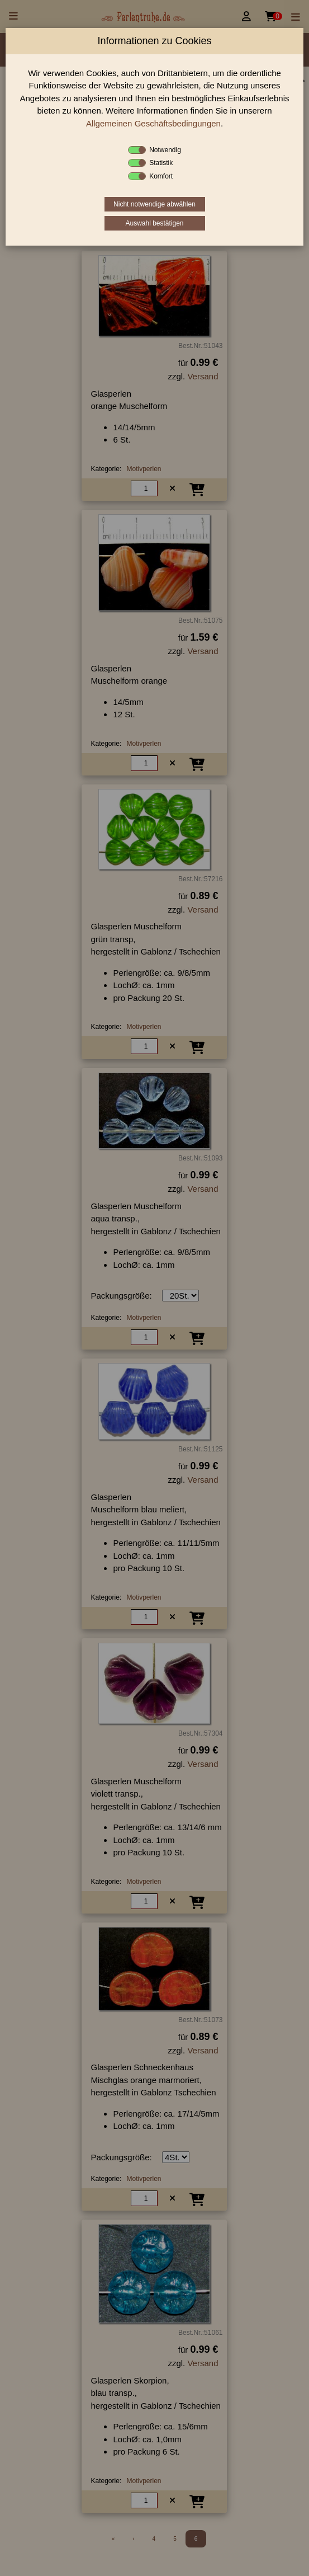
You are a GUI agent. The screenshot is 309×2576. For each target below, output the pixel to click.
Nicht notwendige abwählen (154, 204)
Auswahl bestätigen (154, 223)
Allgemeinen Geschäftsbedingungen (153, 123)
